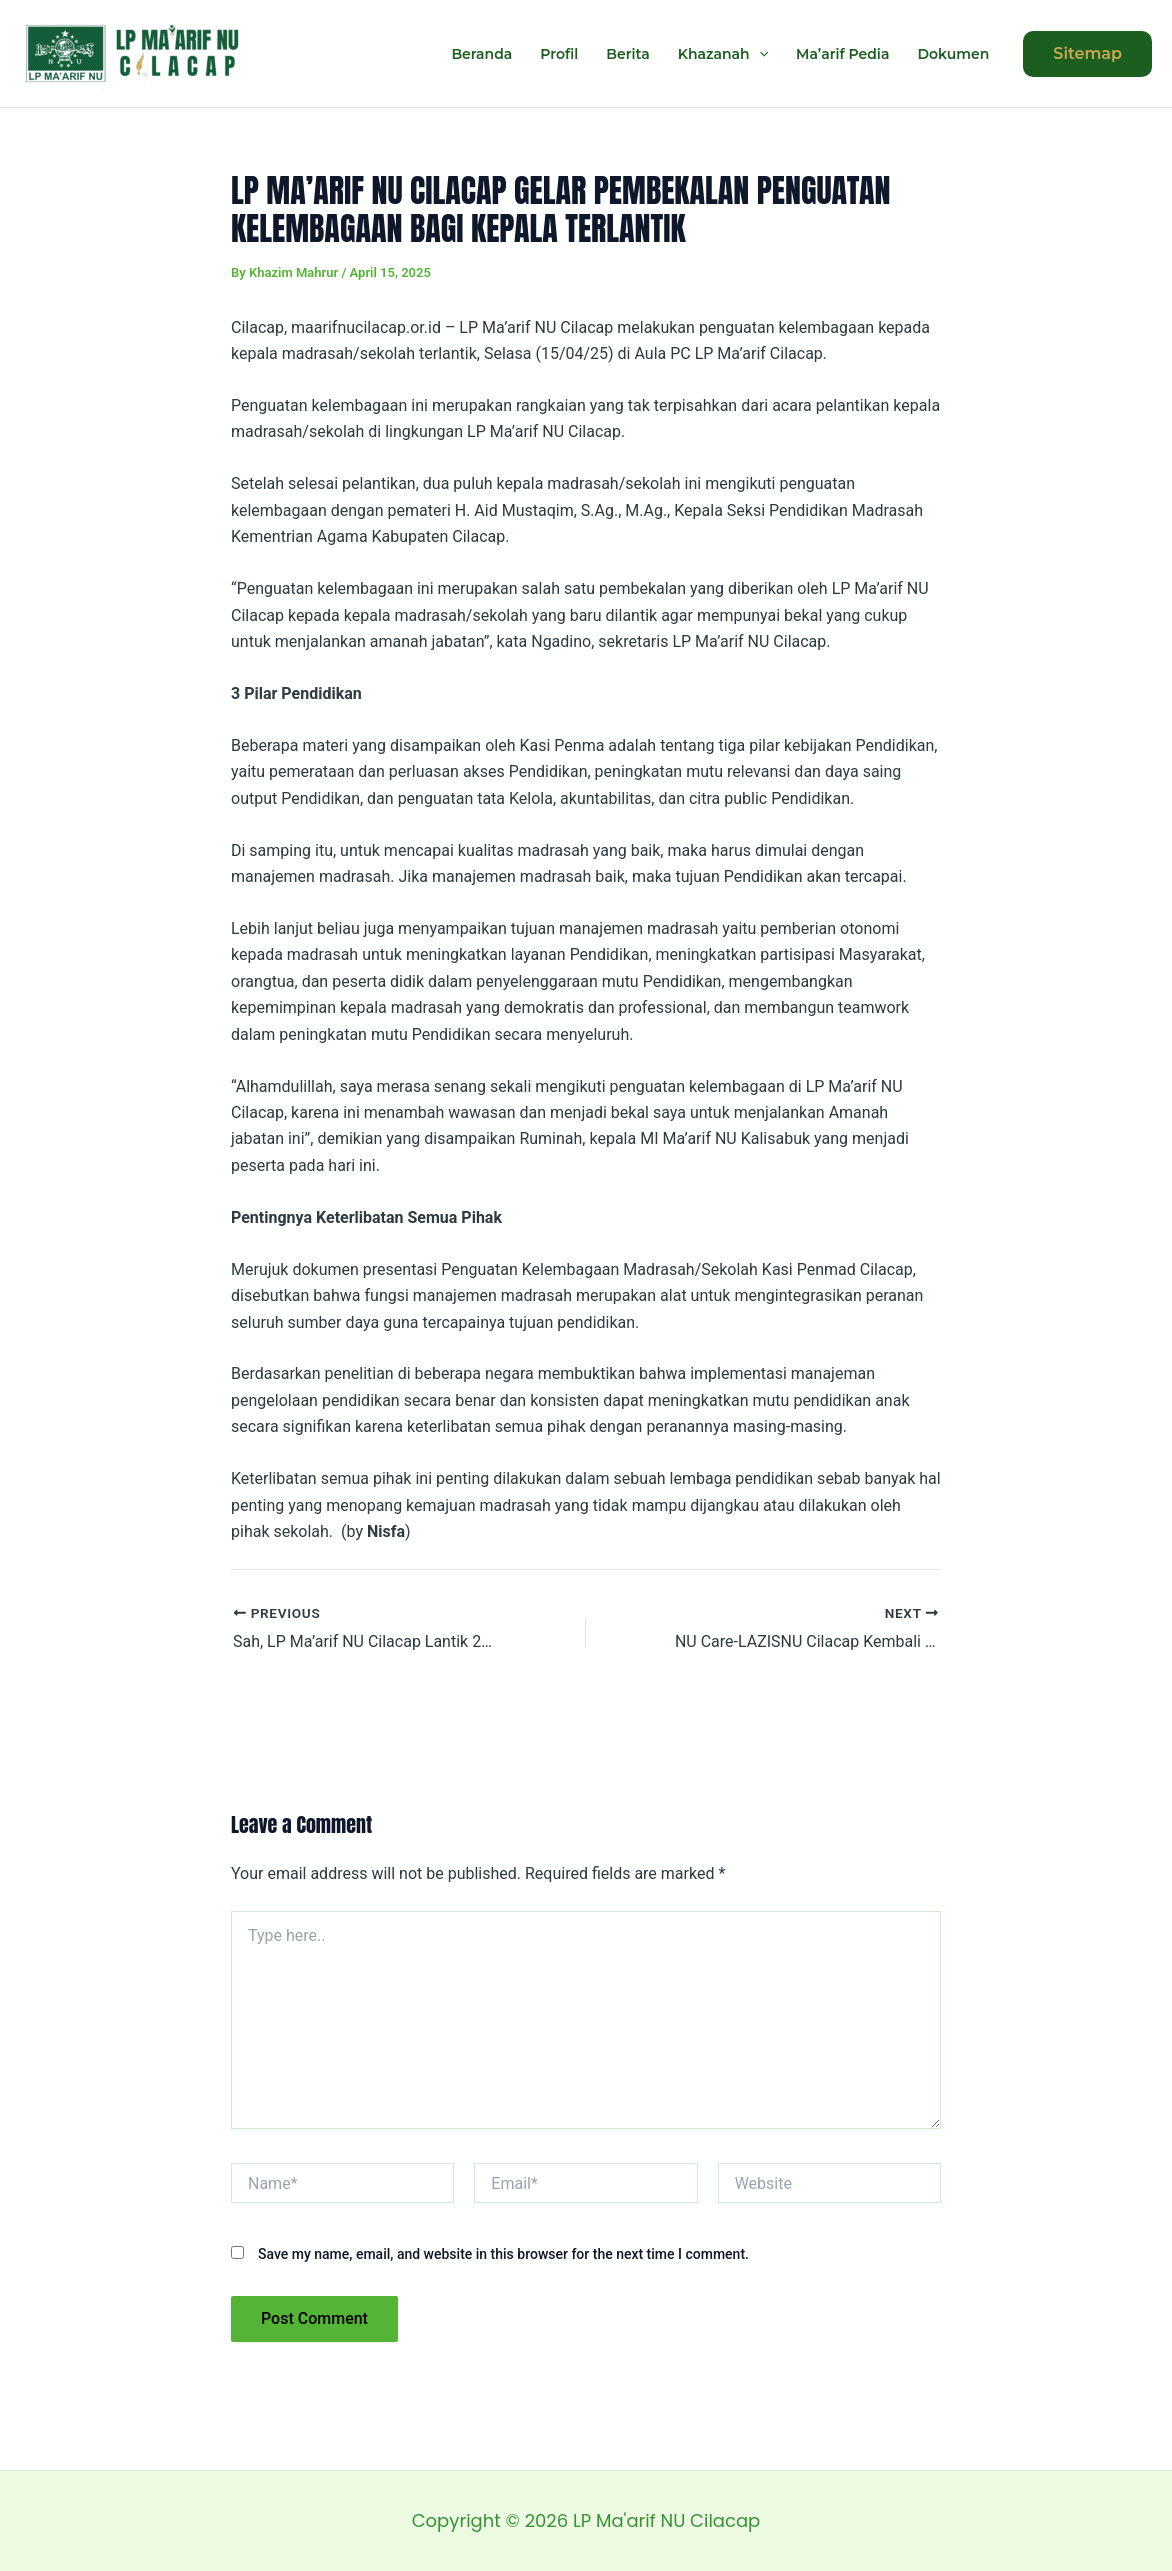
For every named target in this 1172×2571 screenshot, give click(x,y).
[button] (1087, 54)
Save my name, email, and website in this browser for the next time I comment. (503, 2254)
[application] (759, 54)
